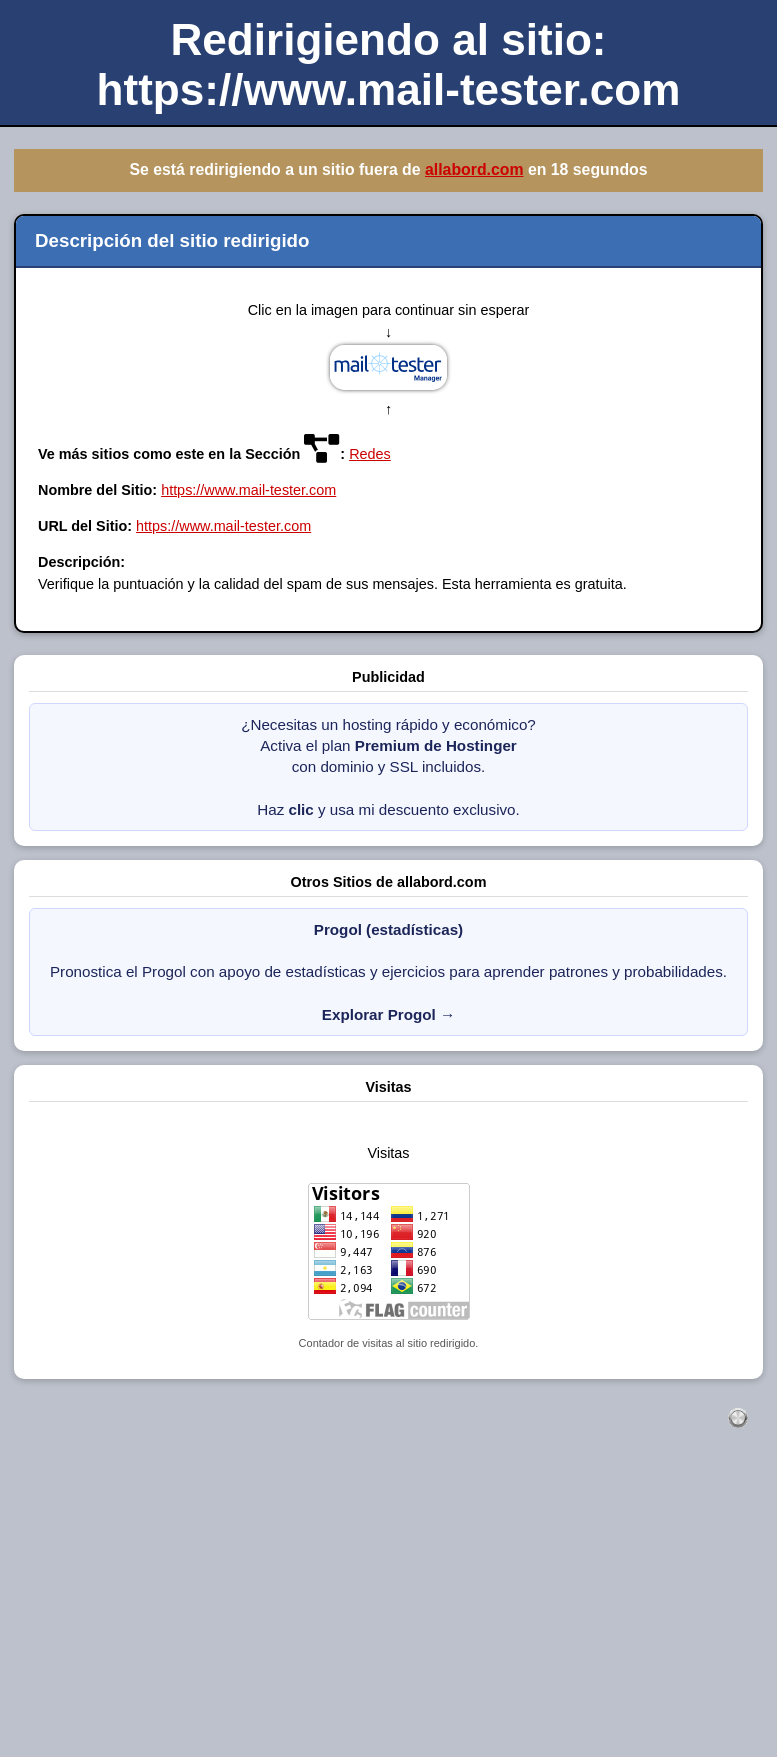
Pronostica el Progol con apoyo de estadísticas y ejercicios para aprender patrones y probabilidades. (388, 972)
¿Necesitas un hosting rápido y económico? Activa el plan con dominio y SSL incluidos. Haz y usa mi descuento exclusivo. (388, 767)
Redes (370, 454)
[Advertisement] (388, 1614)
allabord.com (474, 169)
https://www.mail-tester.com (248, 490)
